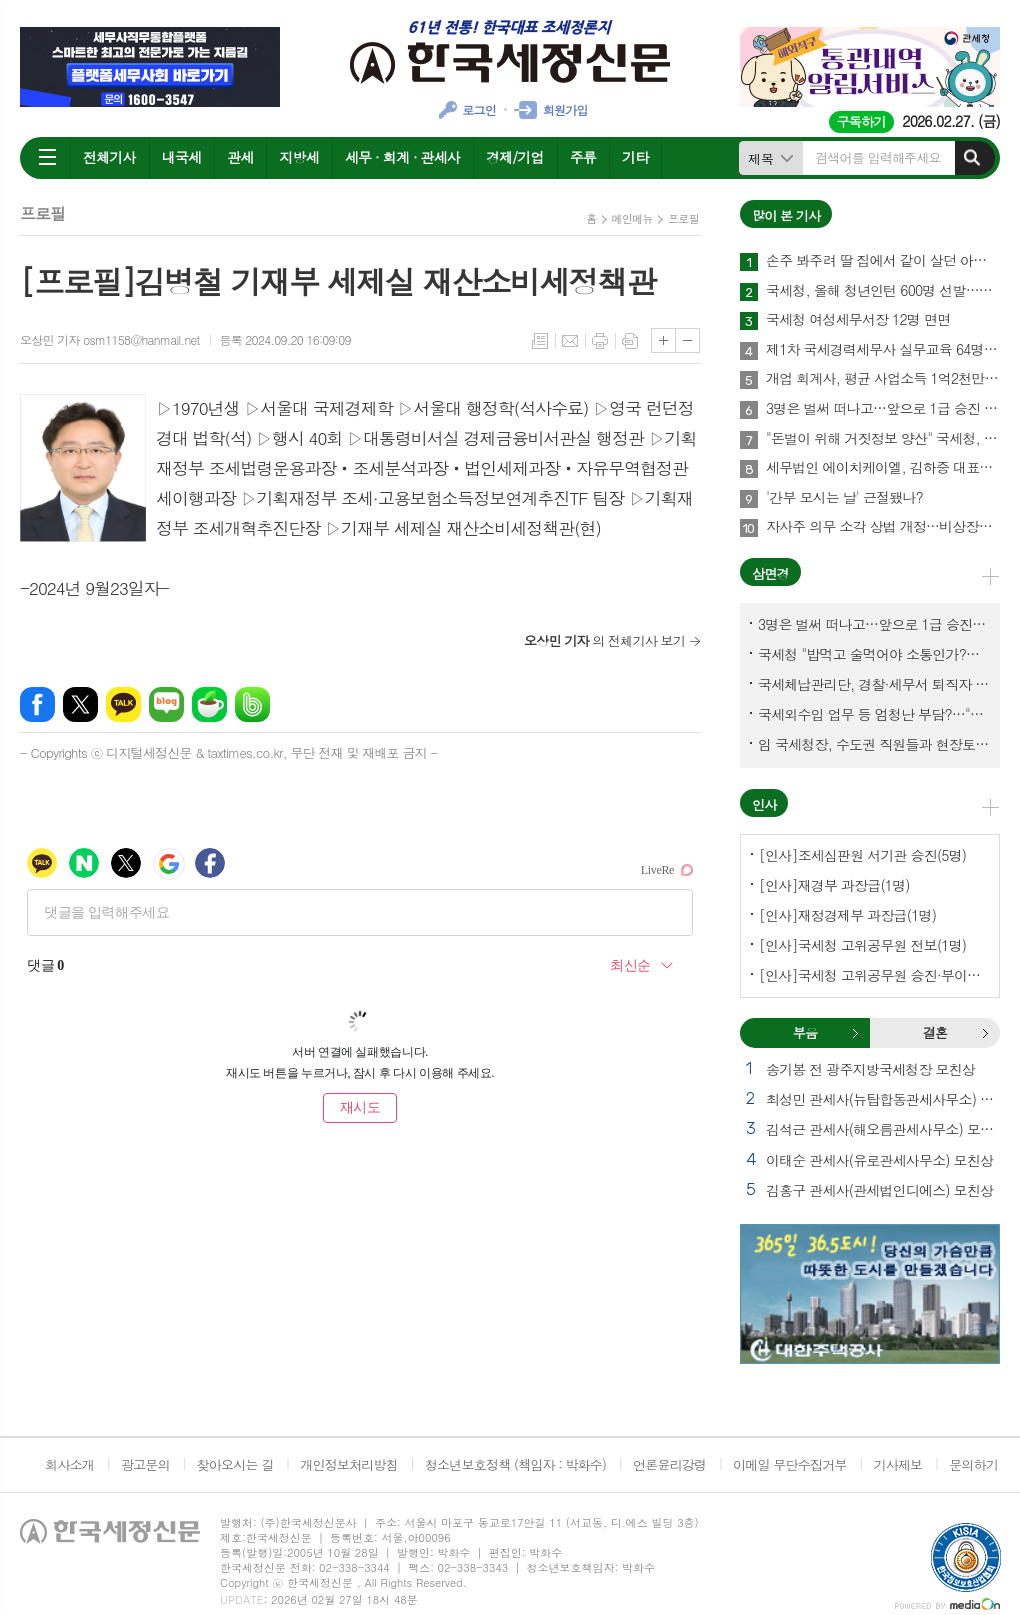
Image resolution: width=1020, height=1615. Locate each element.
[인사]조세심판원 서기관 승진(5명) (862, 855)
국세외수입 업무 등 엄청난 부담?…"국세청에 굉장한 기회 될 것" (874, 714)
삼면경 (770, 573)
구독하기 (861, 121)
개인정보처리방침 (349, 1464)
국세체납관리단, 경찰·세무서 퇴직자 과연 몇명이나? (874, 684)
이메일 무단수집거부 (790, 1464)
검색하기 (972, 158)
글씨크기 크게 (663, 340)
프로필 (683, 218)
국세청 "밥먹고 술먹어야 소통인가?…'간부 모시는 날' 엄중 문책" (874, 654)
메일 (570, 341)
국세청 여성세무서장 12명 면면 (858, 320)
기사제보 (897, 1464)
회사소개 (69, 1464)
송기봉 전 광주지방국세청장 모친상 (870, 1069)
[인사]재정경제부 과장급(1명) (847, 915)
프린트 (600, 341)
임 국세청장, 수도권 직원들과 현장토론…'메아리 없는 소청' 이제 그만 (874, 744)
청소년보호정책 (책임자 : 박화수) (515, 1464)
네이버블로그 (166, 704)
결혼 (985, 1033)
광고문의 (145, 1464)
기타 (635, 157)
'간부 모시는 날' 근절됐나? (844, 498)
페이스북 (37, 704)
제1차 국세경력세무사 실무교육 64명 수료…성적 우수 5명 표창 (883, 350)
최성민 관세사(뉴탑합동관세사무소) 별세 (883, 1099)
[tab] (805, 1033)
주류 (583, 157)
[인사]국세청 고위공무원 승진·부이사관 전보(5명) (874, 975)
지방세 (298, 157)
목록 (540, 341)
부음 (855, 1033)
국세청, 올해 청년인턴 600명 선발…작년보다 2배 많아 (883, 291)
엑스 (80, 704)
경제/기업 (515, 157)
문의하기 (973, 1464)
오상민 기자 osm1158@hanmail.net (110, 339)
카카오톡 (123, 704)
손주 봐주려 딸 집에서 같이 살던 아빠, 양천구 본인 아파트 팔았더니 (883, 261)
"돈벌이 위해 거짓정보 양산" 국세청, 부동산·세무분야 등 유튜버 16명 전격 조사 (883, 439)
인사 (764, 804)
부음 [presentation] (805, 1032)
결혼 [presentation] (935, 1032)
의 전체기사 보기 (604, 640)
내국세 (181, 157)
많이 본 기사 (786, 215)
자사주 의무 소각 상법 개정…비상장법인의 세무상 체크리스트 (883, 527)
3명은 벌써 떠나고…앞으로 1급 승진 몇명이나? (883, 409)
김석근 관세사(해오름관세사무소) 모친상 (883, 1129)
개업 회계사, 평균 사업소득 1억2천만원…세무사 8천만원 (883, 379)
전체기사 (109, 157)
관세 (240, 157)
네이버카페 (209, 704)
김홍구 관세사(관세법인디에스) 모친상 (879, 1190)
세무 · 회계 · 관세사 (402, 157)
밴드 (252, 704)
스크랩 (630, 341)
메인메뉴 (632, 218)
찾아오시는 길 (235, 1464)
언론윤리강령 (669, 1464)
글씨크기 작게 (687, 340)
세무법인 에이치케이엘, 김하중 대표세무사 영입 (883, 468)
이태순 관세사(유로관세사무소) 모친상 (879, 1160)
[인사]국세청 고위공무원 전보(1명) (862, 945)
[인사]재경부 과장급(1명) (834, 885)
